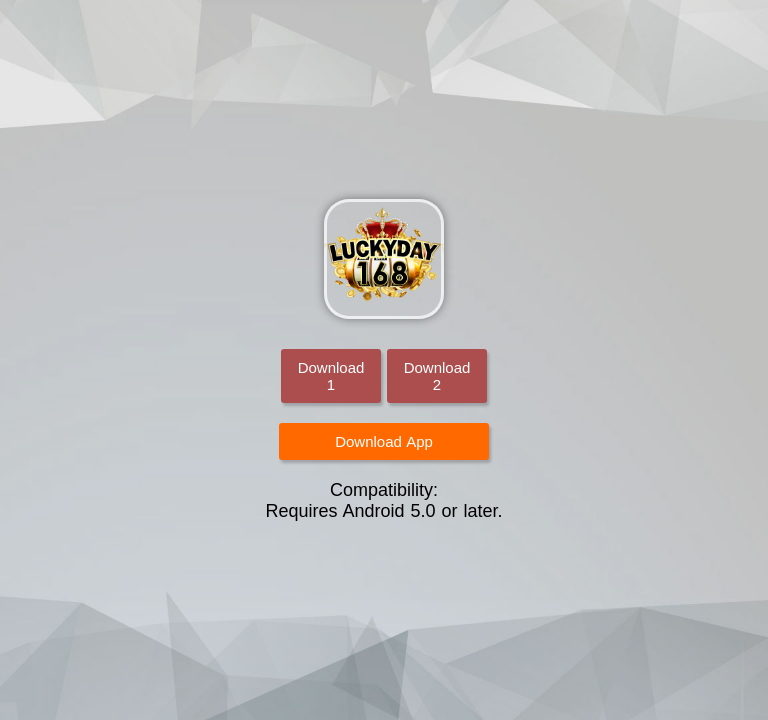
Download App (384, 441)
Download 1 (331, 376)
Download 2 (437, 376)
